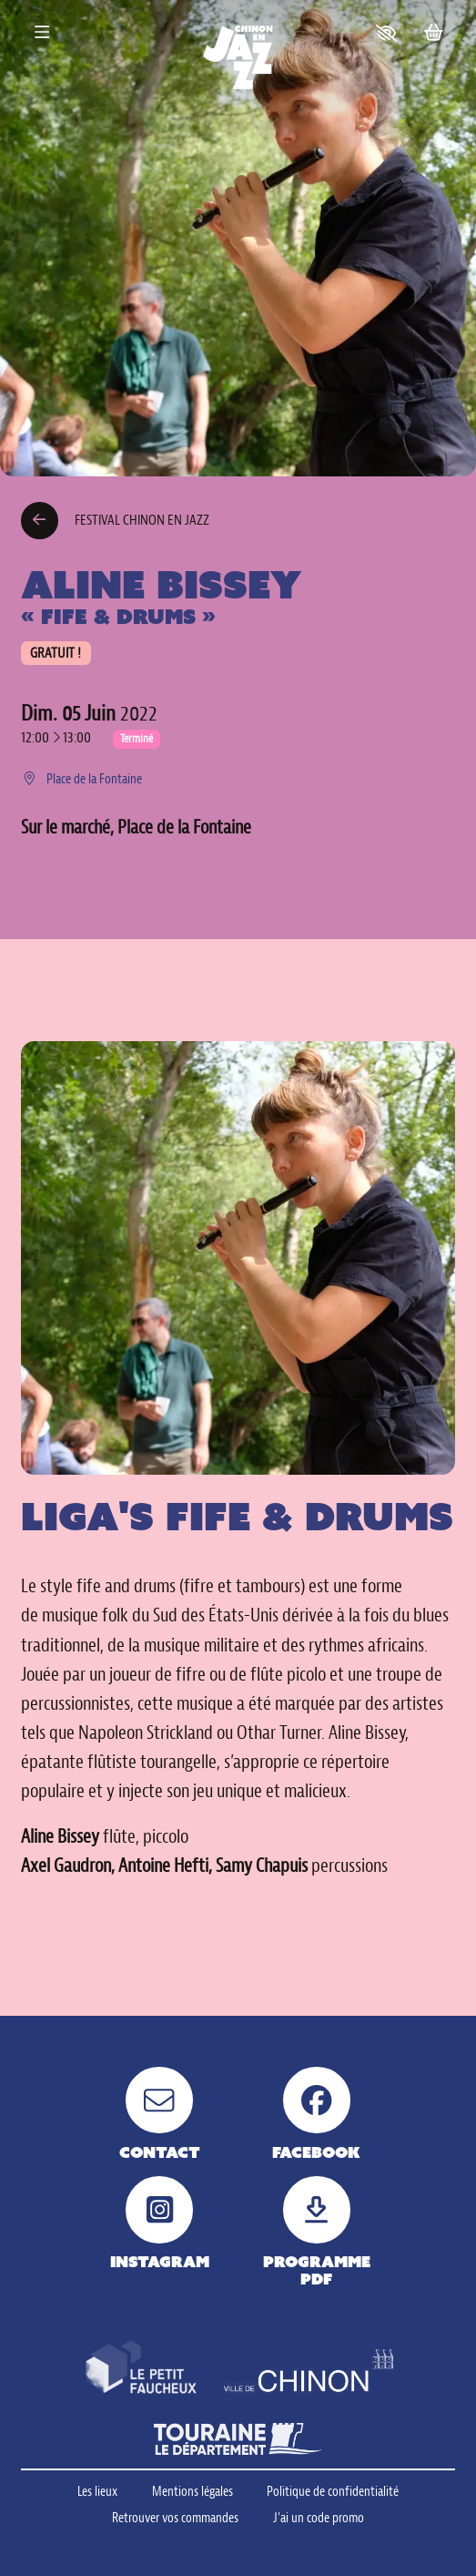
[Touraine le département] (238, 2439)
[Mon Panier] (433, 33)
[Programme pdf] (317, 2231)
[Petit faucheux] (140, 2367)
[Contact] (159, 2114)
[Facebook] (317, 2114)
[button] (386, 33)
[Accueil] (238, 57)
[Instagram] (159, 2223)
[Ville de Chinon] (308, 2373)
